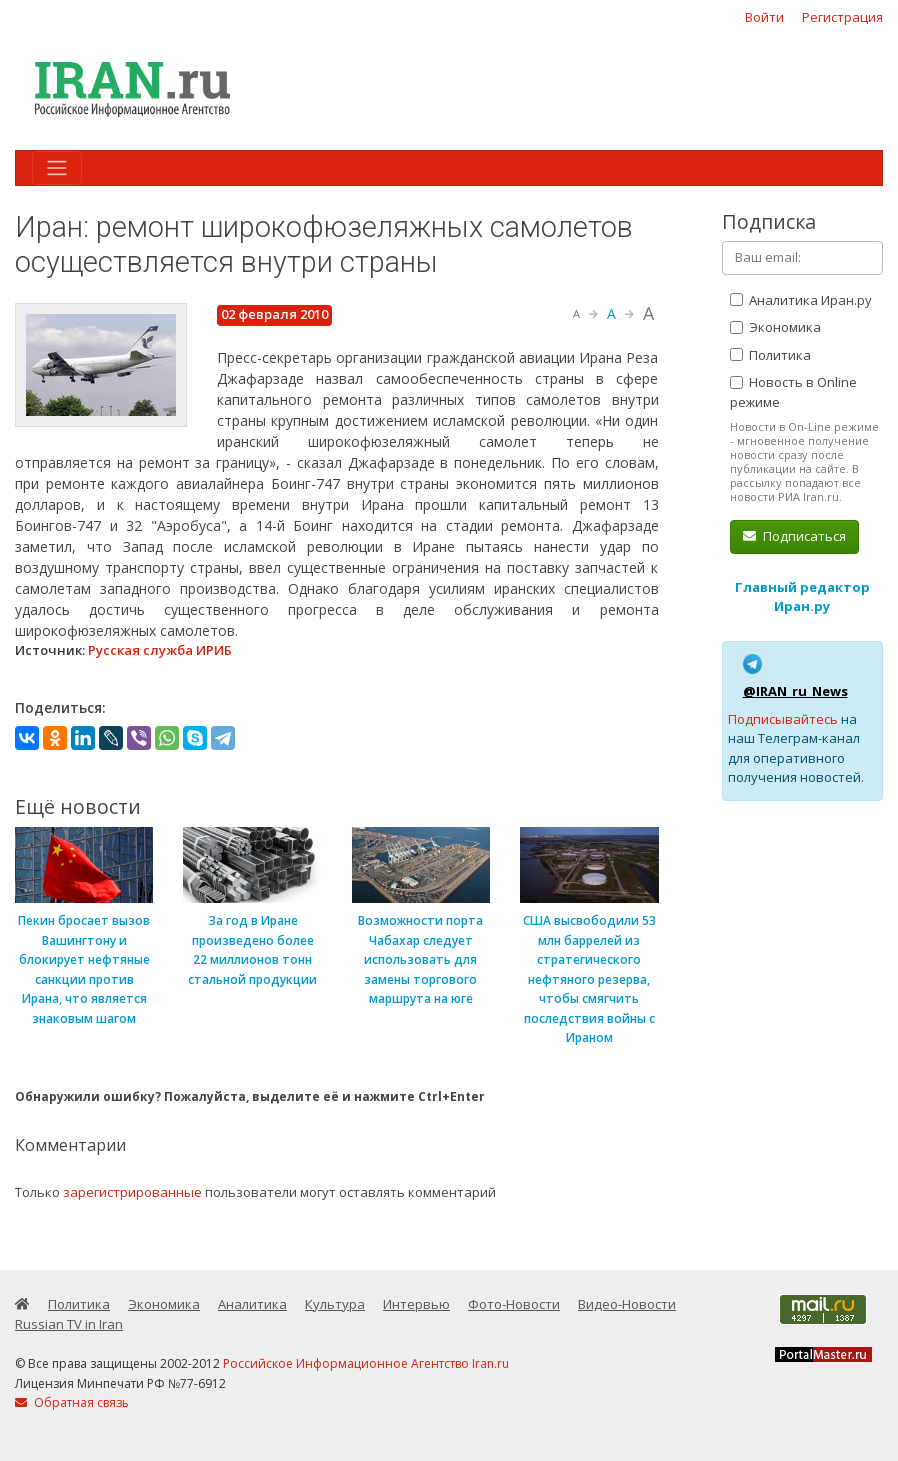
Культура (335, 1304)
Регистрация (842, 17)
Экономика (775, 327)
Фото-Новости (514, 1304)
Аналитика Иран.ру (801, 300)
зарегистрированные (132, 1192)
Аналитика (252, 1304)
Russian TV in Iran (69, 1324)
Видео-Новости (627, 1304)
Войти (764, 17)
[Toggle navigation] (57, 168)
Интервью (416, 1304)
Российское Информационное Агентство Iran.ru (366, 1363)
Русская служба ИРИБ (160, 650)
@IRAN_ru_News (795, 691)
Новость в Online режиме (793, 392)
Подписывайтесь (783, 719)
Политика (770, 355)
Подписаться (794, 536)
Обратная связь (72, 1402)
